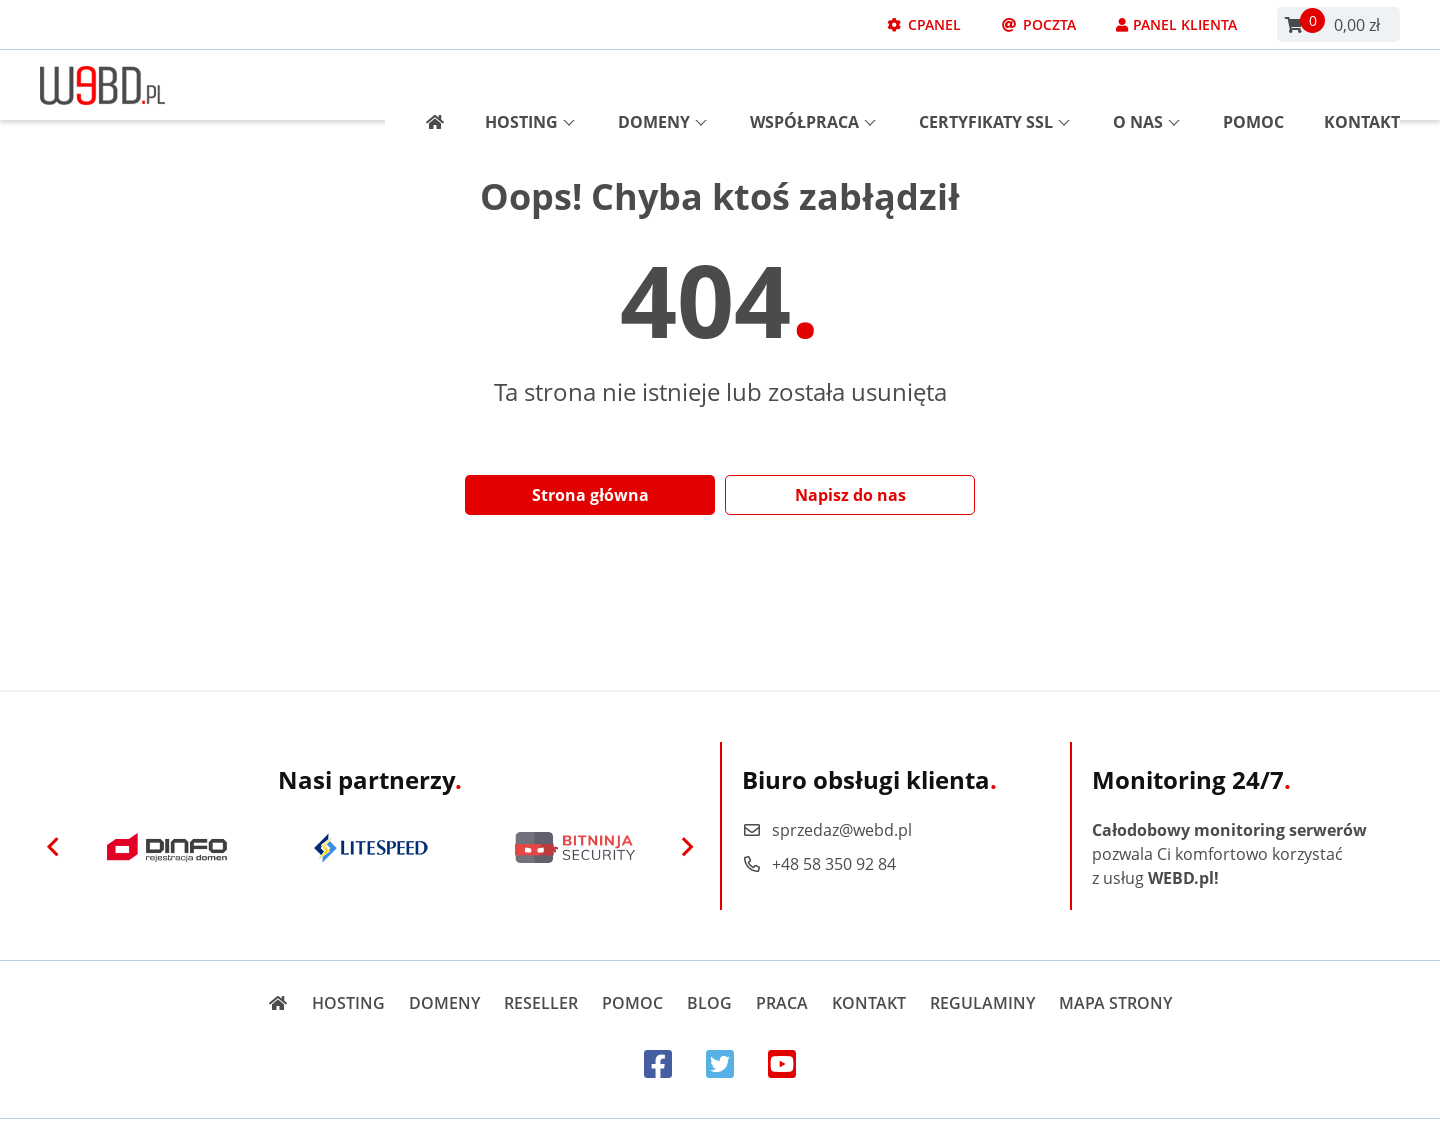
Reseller (541, 1003)
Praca (782, 1003)
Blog (709, 1003)
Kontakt (1362, 85)
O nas (1146, 85)
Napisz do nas (850, 495)
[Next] (687, 848)
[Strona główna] (427, 85)
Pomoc (1253, 85)
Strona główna (590, 495)
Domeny (662, 85)
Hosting (530, 85)
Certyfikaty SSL (994, 85)
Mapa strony (1115, 1003)
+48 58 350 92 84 (819, 864)
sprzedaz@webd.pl (827, 830)
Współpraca (813, 85)
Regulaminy (982, 1003)
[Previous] (53, 848)
